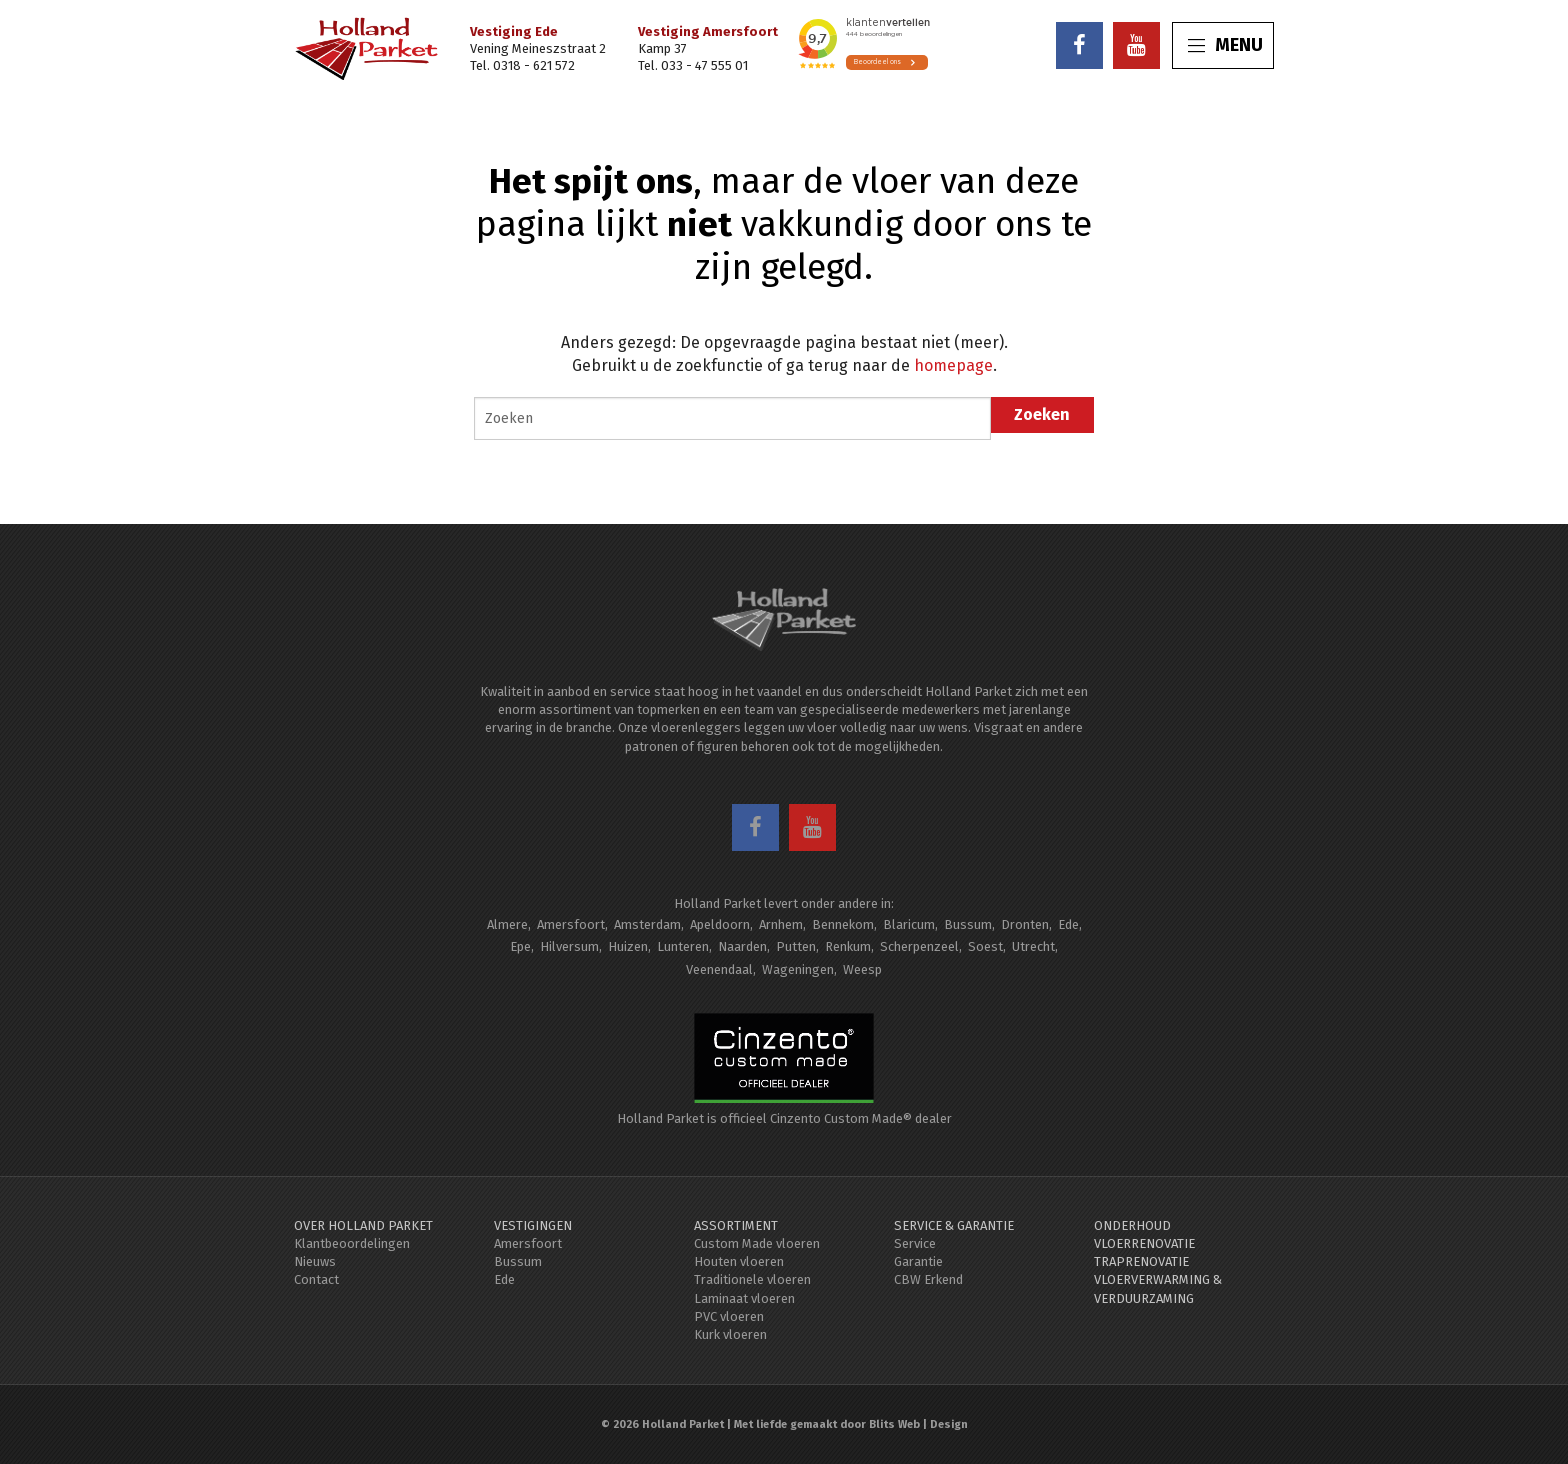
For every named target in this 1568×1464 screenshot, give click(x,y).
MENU (1225, 45)
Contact (316, 1279)
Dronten (1025, 924)
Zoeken (1042, 414)
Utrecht (1033, 946)
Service (915, 1243)
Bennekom (843, 924)
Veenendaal (719, 969)
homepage (953, 365)
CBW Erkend (928, 1279)
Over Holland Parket (363, 1225)
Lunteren (683, 946)
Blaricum (909, 924)
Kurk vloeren (730, 1334)
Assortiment (736, 1225)
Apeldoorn (720, 924)
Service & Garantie (954, 1225)
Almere (507, 924)
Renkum (848, 946)
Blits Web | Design (918, 1424)
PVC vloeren (729, 1316)
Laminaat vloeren (744, 1298)
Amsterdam (647, 924)
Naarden (742, 946)
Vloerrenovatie (1144, 1243)
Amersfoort (571, 924)
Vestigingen (533, 1225)
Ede (1068, 924)
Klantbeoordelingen (352, 1243)
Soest (985, 946)
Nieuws (315, 1261)
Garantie (918, 1261)
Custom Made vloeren (757, 1243)
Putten (796, 946)
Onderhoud (1132, 1225)
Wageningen (798, 969)
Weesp (862, 969)
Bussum (968, 924)
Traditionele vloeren (752, 1279)
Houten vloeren (739, 1261)
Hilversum (569, 946)
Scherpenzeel (919, 946)
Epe (520, 946)
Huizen (628, 946)
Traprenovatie (1141, 1261)
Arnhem (781, 924)
